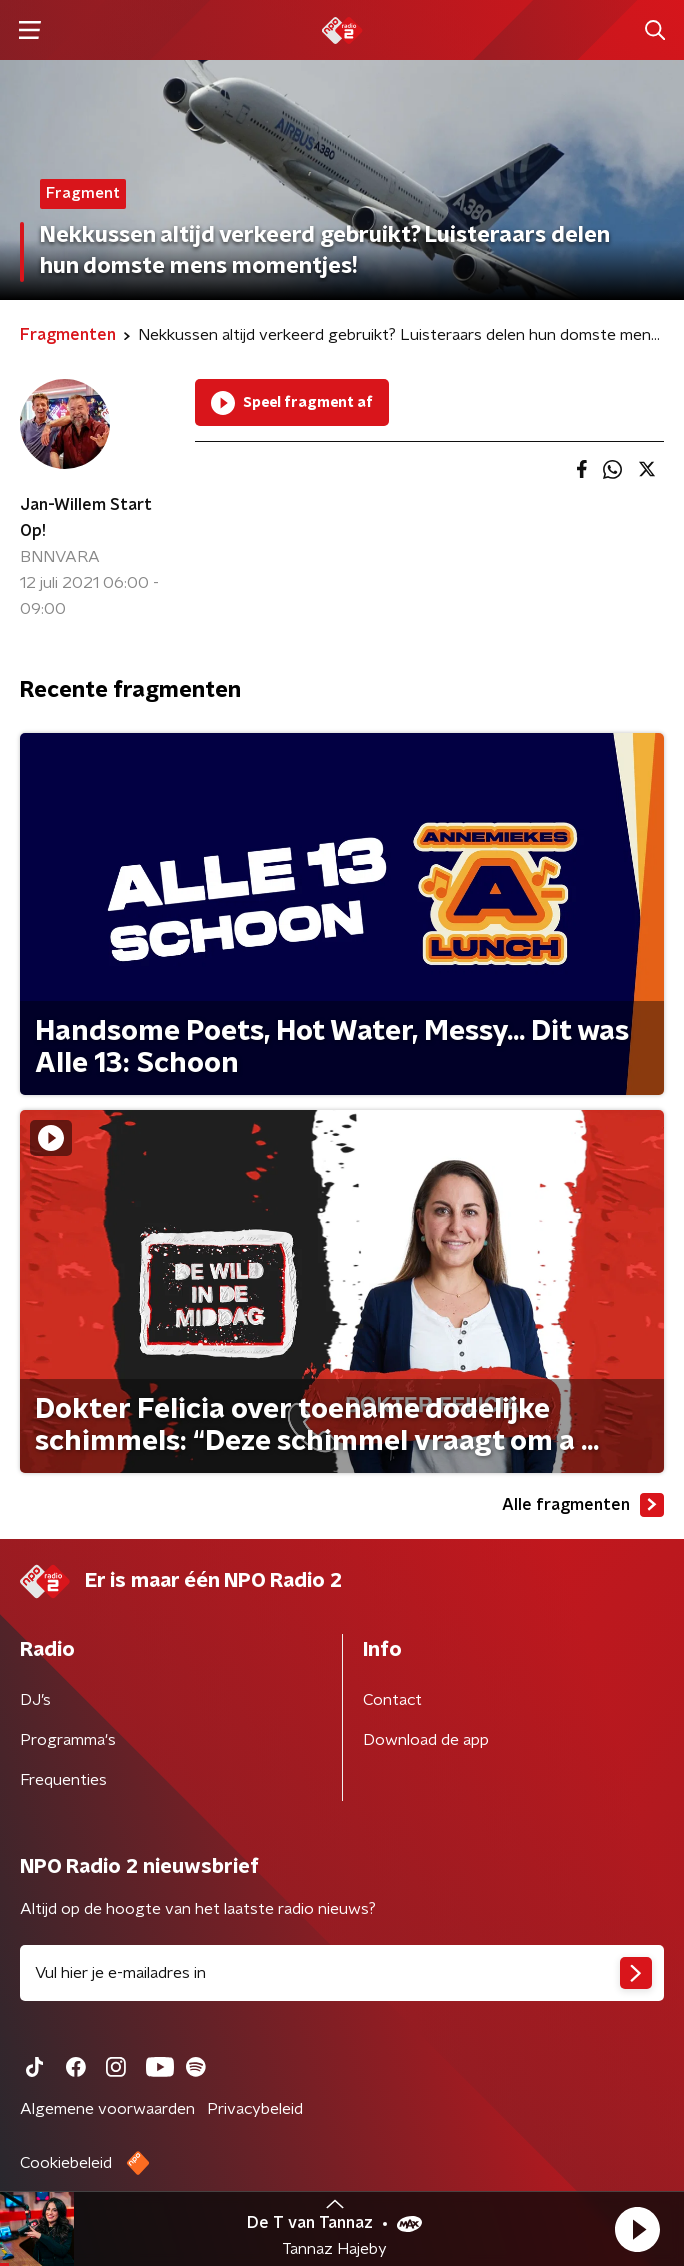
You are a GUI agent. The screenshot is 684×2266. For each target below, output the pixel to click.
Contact (392, 1700)
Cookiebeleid (66, 2163)
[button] (637, 2229)
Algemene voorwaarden (107, 2109)
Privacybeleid (255, 2109)
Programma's (68, 1740)
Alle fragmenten (583, 1505)
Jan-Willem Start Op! (86, 518)
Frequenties (63, 1780)
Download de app (426, 1740)
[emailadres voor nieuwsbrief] (342, 1973)
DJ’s (35, 1700)
